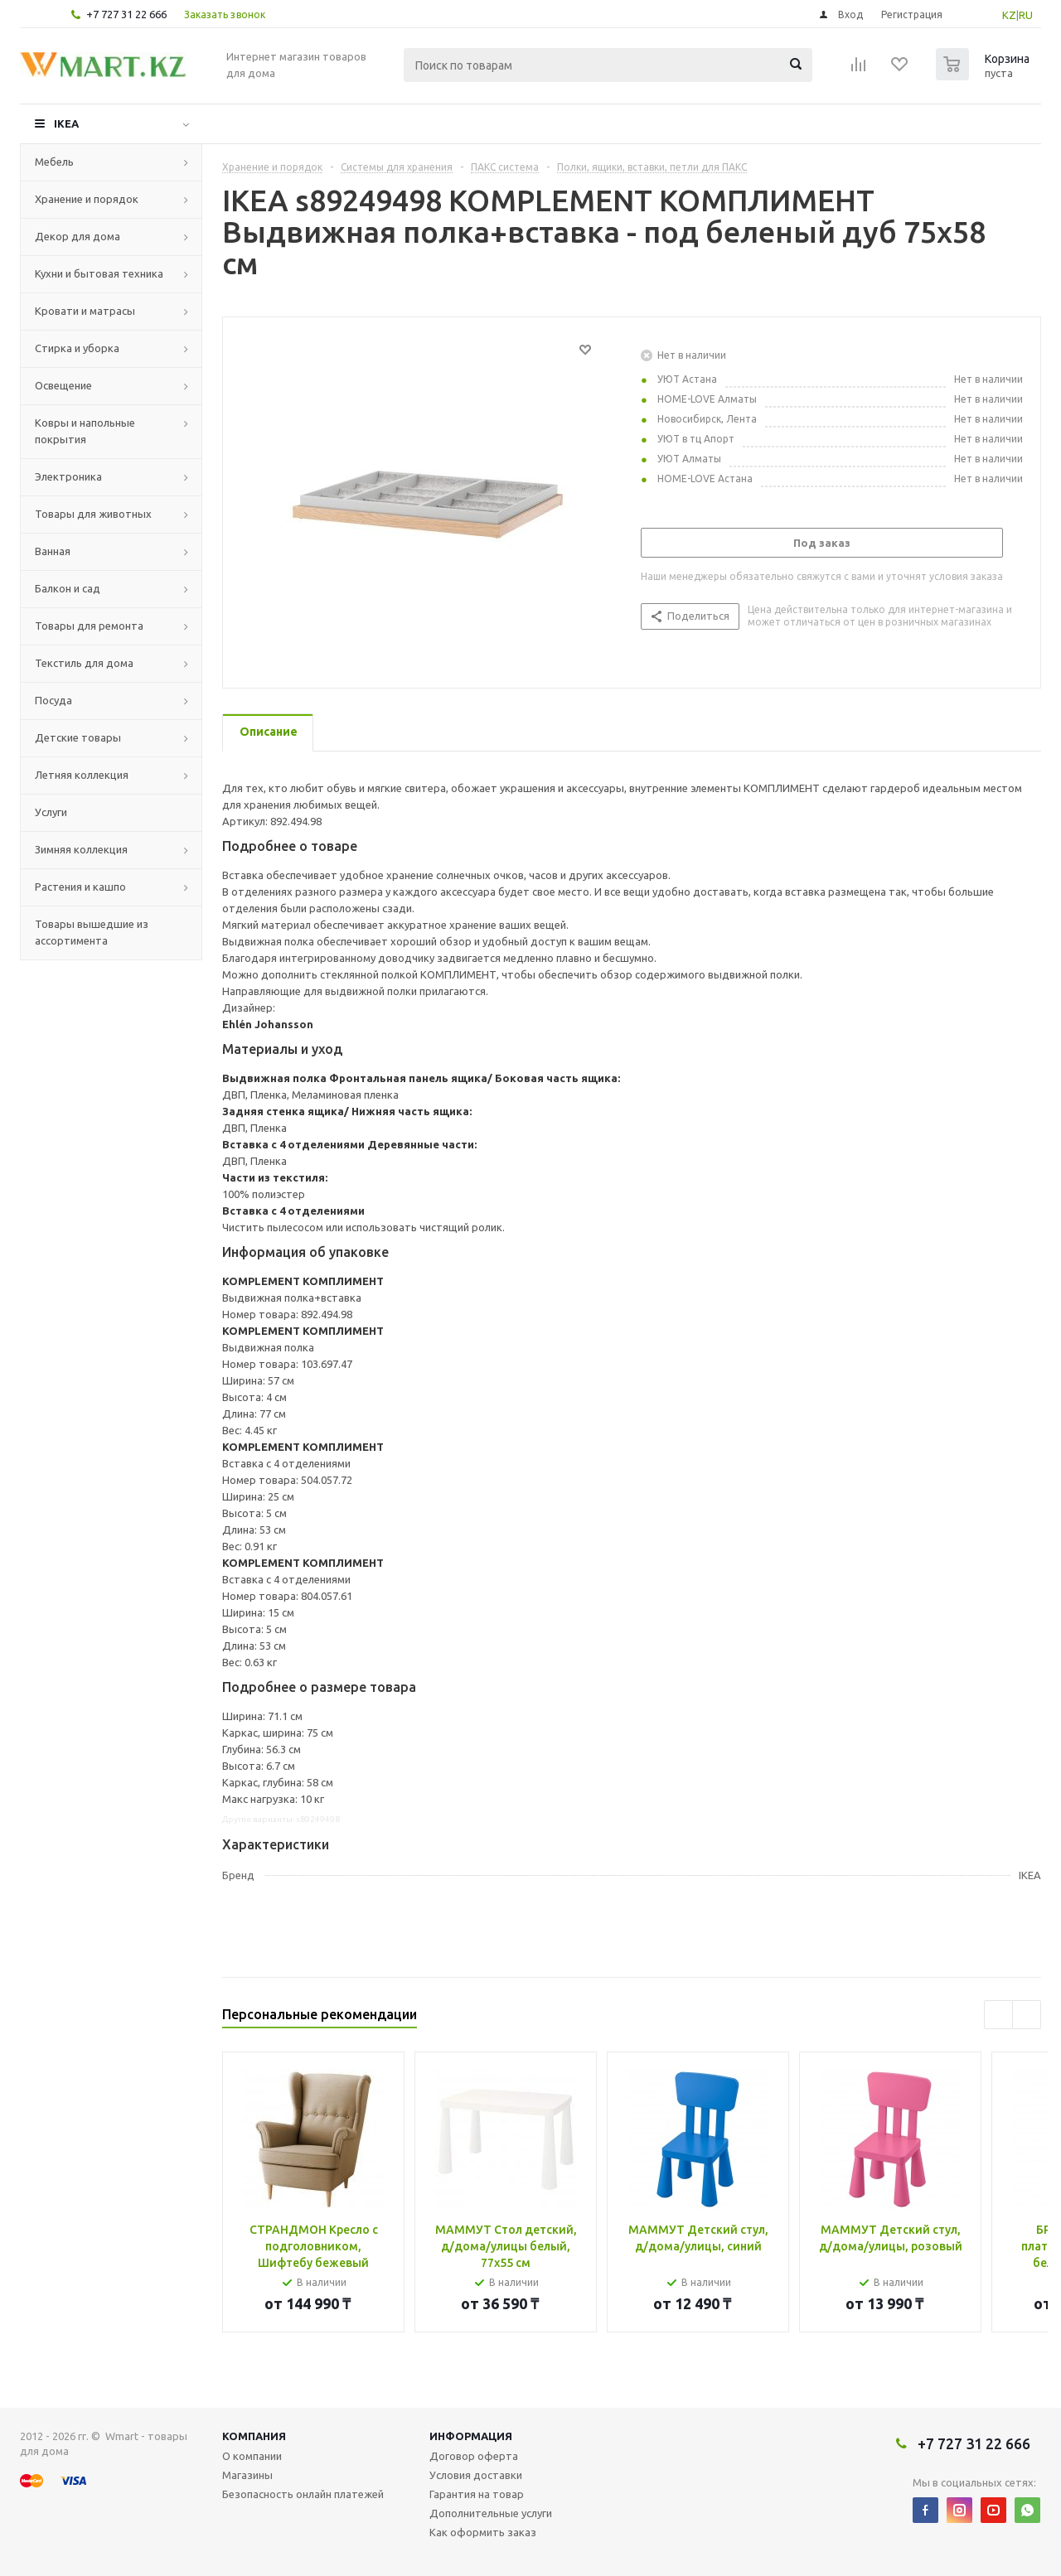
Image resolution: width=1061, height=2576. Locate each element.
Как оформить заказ (482, 2532)
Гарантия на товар (476, 2494)
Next (1026, 2014)
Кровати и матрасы (85, 311)
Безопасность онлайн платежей (303, 2494)
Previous (998, 2014)
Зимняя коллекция (81, 849)
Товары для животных (93, 514)
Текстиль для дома (84, 663)
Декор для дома (77, 236)
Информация (470, 2436)
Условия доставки (475, 2475)
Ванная (52, 551)
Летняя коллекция (81, 775)
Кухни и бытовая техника (99, 273)
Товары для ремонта (89, 625)
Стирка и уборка (77, 348)
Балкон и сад (67, 588)
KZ (1009, 15)
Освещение (63, 385)
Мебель (54, 161)
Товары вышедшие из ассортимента (91, 932)
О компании (252, 2456)
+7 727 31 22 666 (126, 14)
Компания (254, 2436)
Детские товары (78, 737)
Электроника (68, 476)
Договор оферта (473, 2456)
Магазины (247, 2475)
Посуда (53, 700)
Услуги (51, 812)
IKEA (66, 123)
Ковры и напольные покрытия (85, 431)
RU (1026, 15)
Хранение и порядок (86, 199)
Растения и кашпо (80, 886)
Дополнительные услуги (490, 2513)
